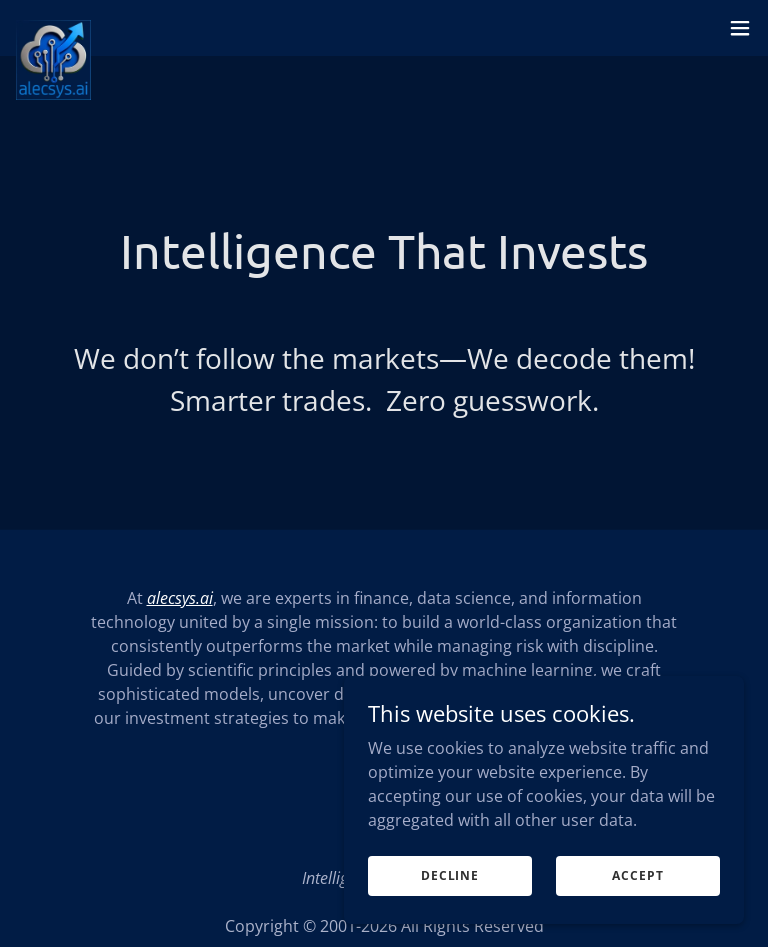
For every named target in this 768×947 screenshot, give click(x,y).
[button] (740, 28)
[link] (54, 28)
